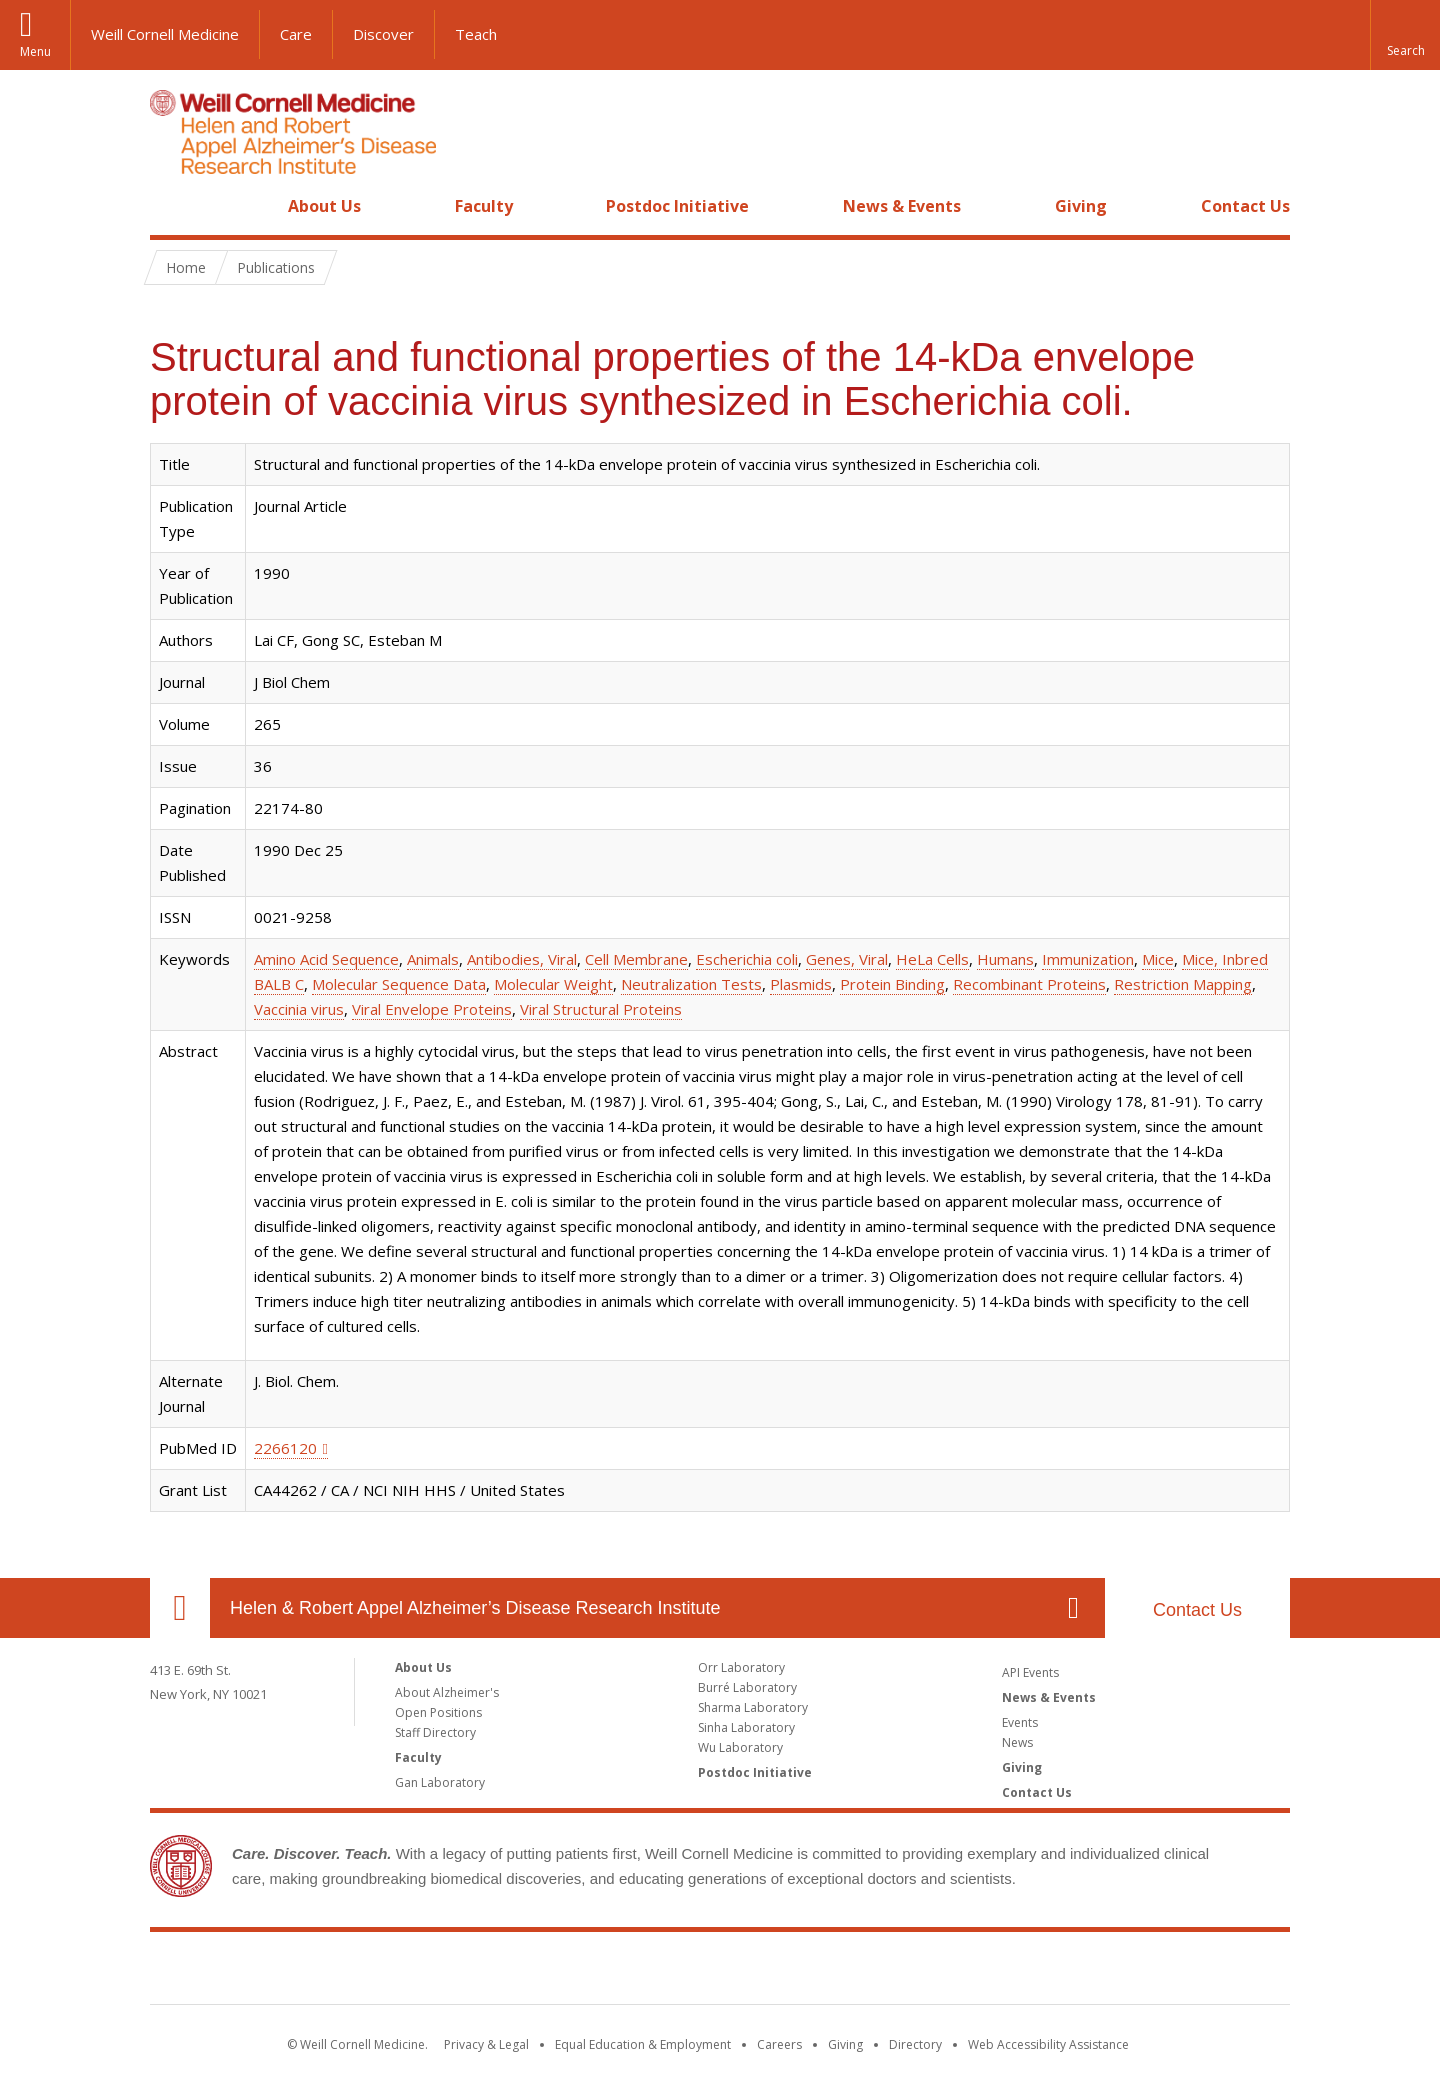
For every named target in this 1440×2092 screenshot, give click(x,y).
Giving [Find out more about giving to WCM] (845, 2044)
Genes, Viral (847, 959)
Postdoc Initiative (677, 206)
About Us (324, 206)
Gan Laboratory (440, 1782)
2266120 (285, 1448)
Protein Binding (892, 984)
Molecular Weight (553, 984)
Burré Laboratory (747, 1687)
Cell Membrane (636, 959)
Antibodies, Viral (522, 959)
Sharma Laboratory (753, 1707)
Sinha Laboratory (746, 1727)
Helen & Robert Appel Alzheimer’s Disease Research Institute (475, 1608)
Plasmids (801, 984)
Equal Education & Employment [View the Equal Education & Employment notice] (643, 2044)
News (1017, 1742)
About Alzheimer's (447, 1692)
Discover (383, 34)
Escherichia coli (747, 959)
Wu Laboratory (740, 1747)
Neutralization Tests (691, 984)
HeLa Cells (932, 959)
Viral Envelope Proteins (432, 1009)
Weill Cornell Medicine (165, 34)
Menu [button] (35, 51)
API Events (1030, 1672)
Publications (276, 267)
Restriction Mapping (1183, 984)
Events (1020, 1722)
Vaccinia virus (299, 1009)
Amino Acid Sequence (326, 959)
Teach (476, 34)
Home (172, 206)
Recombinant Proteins (1029, 984)
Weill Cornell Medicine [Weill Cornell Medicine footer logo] (720, 1972)
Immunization (1088, 959)
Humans (1005, 959)
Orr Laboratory (741, 1667)
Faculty (484, 206)
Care (296, 34)
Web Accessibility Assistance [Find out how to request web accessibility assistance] (1048, 2044)
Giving (1081, 206)
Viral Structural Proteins (601, 1009)
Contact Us (1245, 206)
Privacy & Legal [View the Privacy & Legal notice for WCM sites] (486, 2044)
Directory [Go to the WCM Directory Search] (915, 2044)
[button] (1405, 35)
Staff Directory (435, 1732)
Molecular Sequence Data (399, 984)
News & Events (902, 206)
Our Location (180, 1608)
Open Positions (438, 1712)
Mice (1158, 959)
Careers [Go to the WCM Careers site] (779, 2044)
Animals (433, 959)
